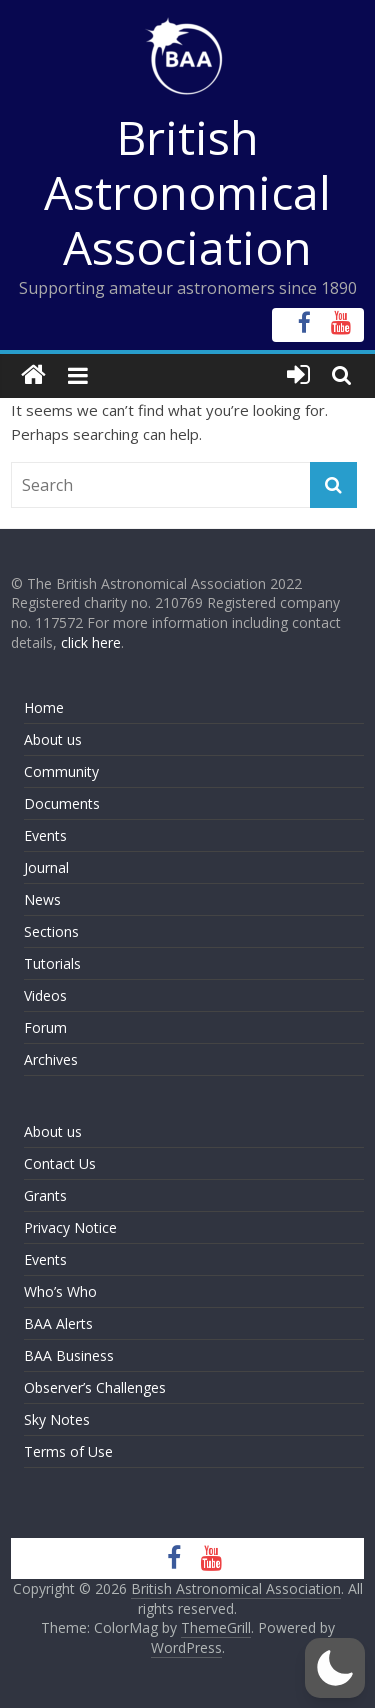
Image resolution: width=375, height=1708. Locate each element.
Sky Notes (57, 1419)
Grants (45, 1195)
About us (53, 739)
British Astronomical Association (187, 192)
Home (44, 707)
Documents (62, 803)
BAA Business (69, 1355)
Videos (45, 995)
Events (45, 835)
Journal (46, 867)
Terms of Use (68, 1451)
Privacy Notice (70, 1227)
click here (91, 642)
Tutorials (52, 963)
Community (61, 771)
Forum (45, 1027)
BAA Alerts (58, 1323)
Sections (51, 931)
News (42, 899)
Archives (51, 1059)
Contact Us (60, 1163)
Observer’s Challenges (95, 1387)
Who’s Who (60, 1291)
